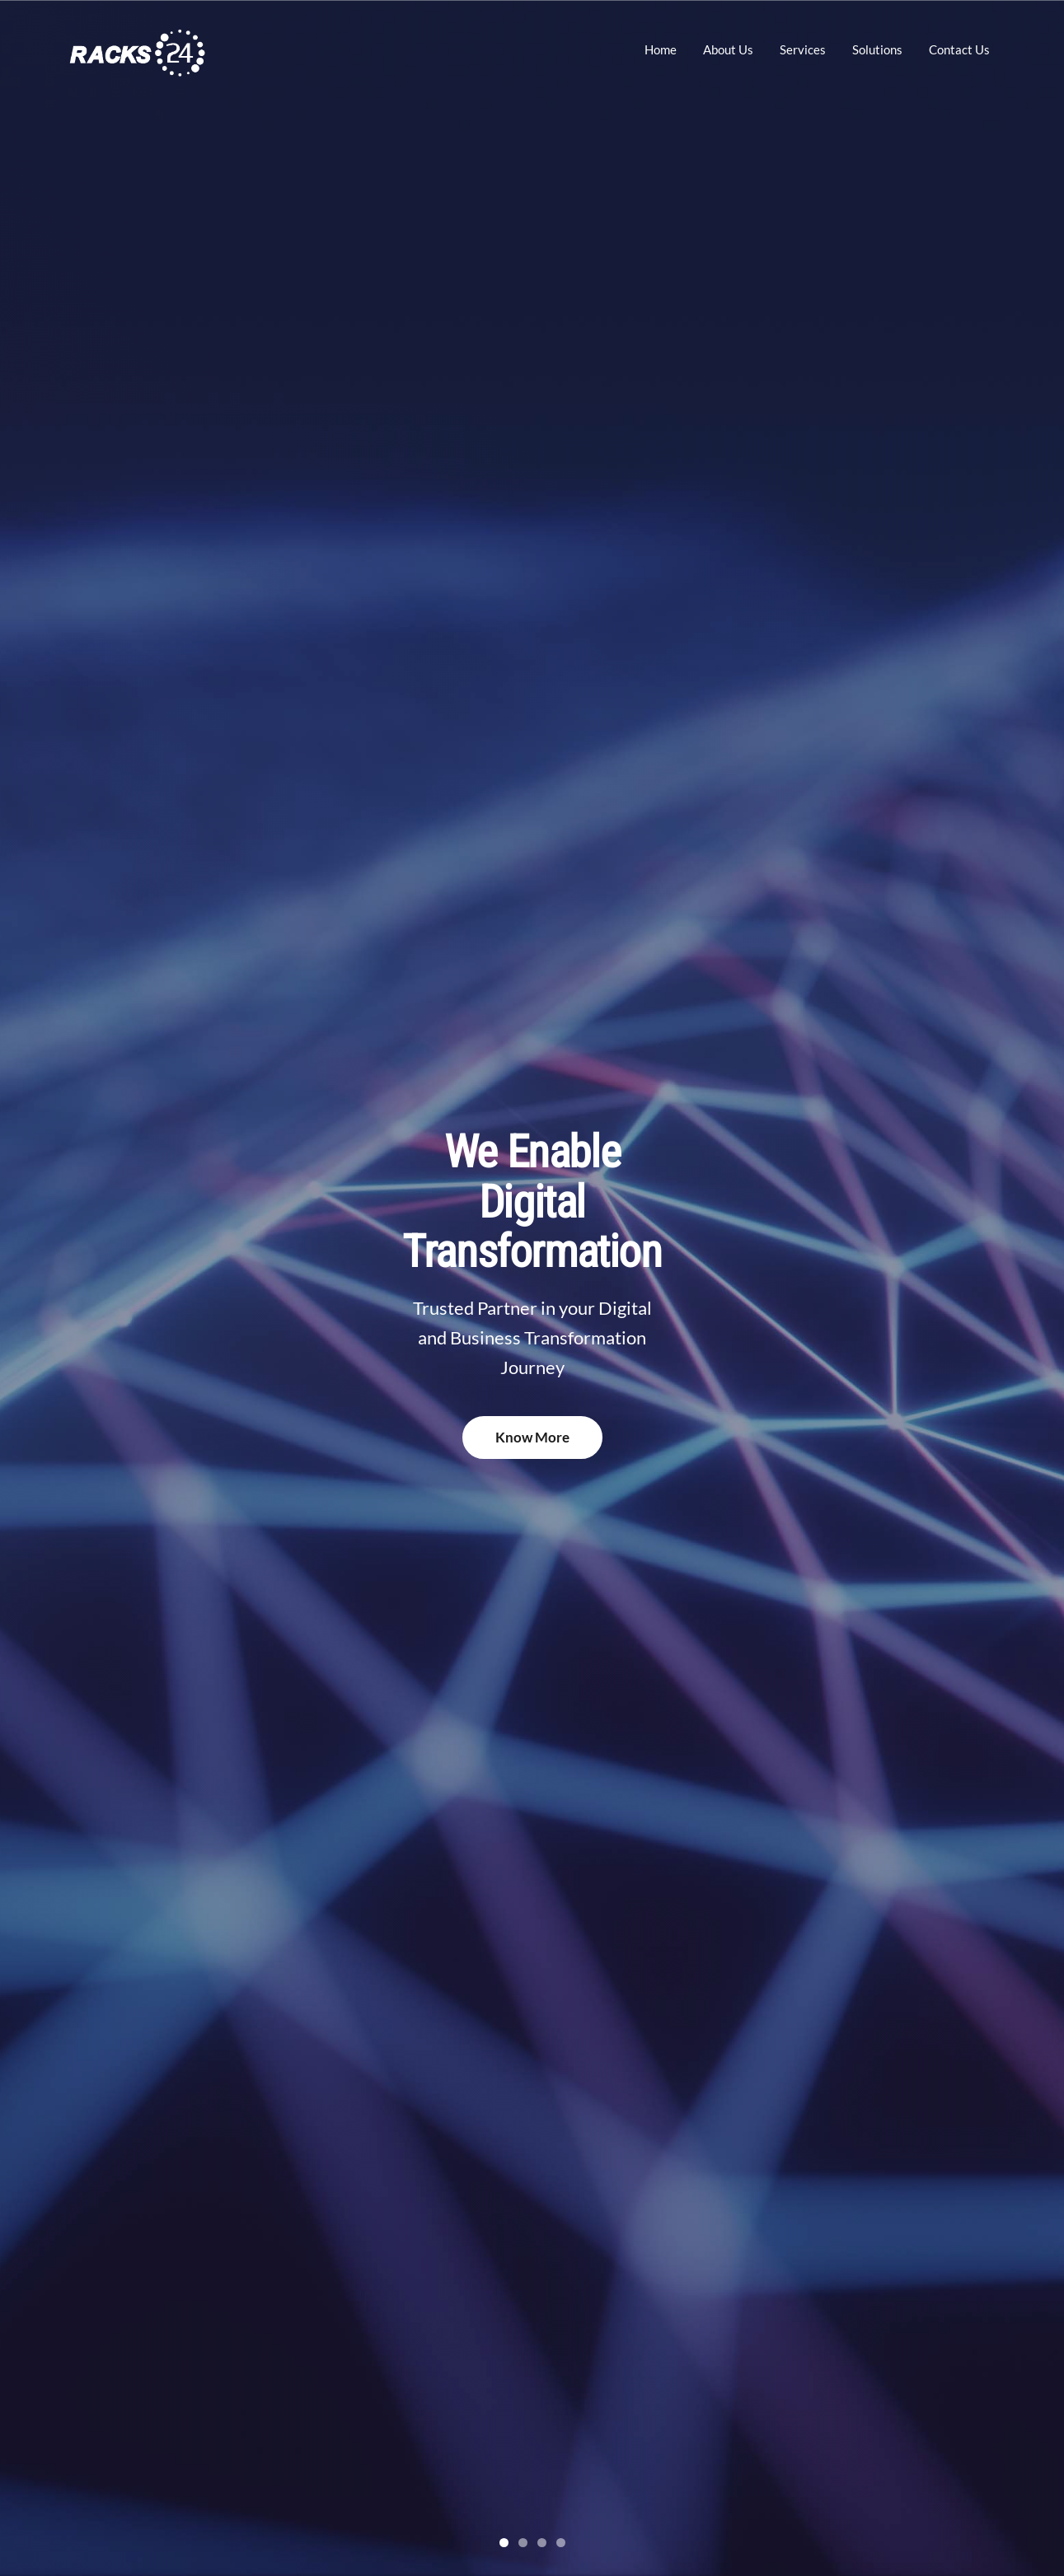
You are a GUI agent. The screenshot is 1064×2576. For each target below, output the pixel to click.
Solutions (877, 49)
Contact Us (959, 49)
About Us (728, 49)
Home (660, 49)
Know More (532, 1437)
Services (803, 49)
